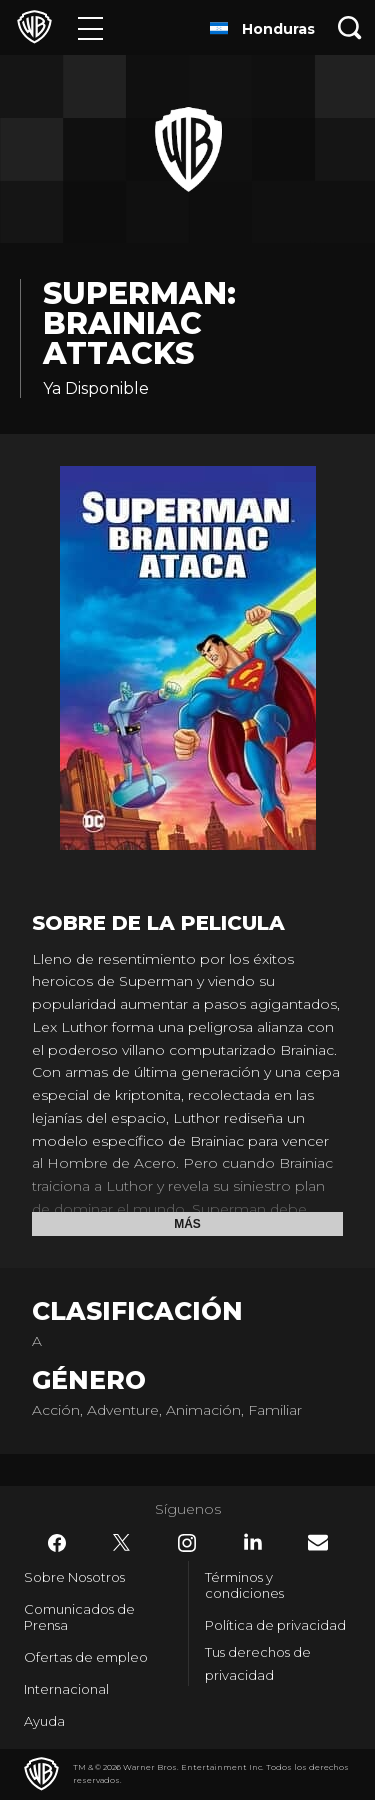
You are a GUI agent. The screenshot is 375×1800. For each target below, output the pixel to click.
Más (187, 1224)
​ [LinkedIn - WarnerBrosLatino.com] (253, 1542)
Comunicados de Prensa (79, 1617)
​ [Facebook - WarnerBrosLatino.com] (57, 1543)
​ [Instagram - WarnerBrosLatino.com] (187, 1543)
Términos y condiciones (244, 1585)
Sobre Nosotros (74, 1577)
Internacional (66, 1689)
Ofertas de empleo (86, 1657)
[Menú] (90, 27)
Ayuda (44, 1721)
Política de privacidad (275, 1625)
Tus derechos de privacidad (258, 1663)
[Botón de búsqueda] (350, 27)
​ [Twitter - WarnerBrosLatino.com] (122, 1543)
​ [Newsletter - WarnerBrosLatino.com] (318, 1542)
